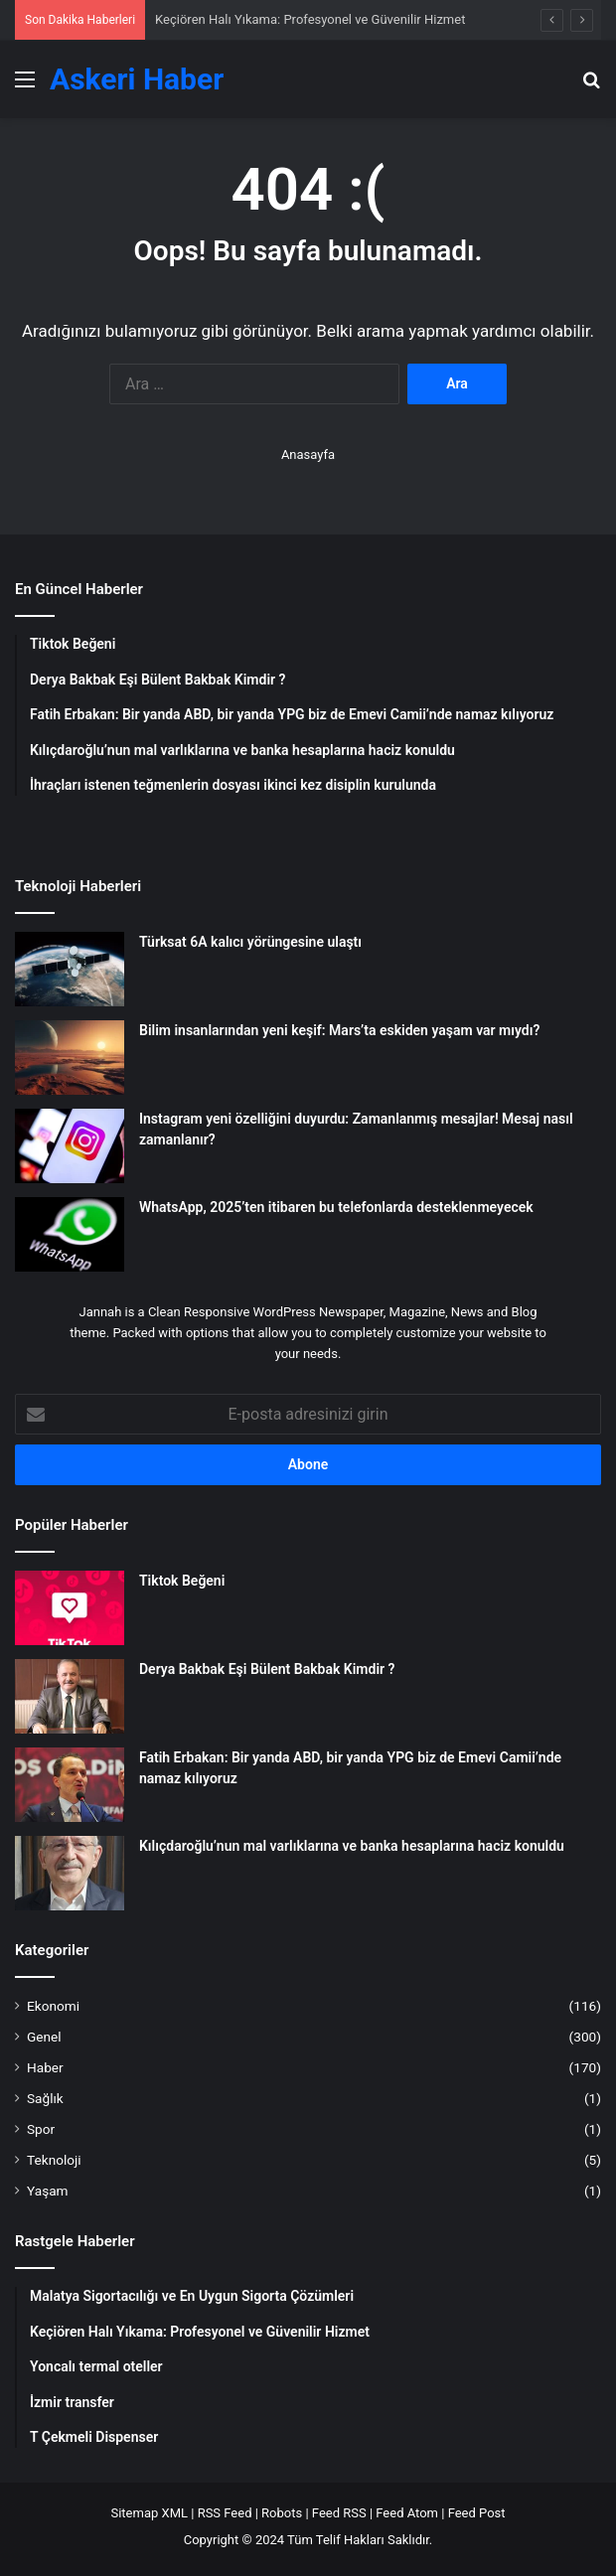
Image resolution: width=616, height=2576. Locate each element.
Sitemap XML (149, 2512)
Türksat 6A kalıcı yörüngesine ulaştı (250, 942)
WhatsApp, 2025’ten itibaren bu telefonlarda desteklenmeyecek (336, 1207)
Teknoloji (54, 2160)
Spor (41, 2129)
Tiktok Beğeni (182, 1581)
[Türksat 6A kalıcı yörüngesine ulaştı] (69, 969)
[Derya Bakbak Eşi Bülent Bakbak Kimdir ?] (69, 1696)
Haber (45, 2067)
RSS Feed (225, 2512)
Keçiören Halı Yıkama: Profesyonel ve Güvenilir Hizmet (310, 19)
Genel (44, 2037)
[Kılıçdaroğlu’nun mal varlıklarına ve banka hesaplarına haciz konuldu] (69, 1873)
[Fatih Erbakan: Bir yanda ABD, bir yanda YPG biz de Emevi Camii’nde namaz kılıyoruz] (69, 1784)
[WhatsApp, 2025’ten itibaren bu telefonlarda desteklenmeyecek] (69, 1234)
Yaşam (48, 2190)
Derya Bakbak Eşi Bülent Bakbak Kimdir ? (266, 1669)
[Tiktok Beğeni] (69, 1608)
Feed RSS (339, 2512)
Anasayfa (308, 454)
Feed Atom (407, 2512)
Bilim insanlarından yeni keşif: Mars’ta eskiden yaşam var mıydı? (339, 1030)
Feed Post (477, 2512)
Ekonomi (53, 2006)
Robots (281, 2512)
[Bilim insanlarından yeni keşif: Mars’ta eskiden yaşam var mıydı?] (69, 1057)
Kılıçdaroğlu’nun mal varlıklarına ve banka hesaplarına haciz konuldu (351, 1846)
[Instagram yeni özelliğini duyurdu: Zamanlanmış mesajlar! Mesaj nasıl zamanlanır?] (69, 1146)
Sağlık (45, 2098)
